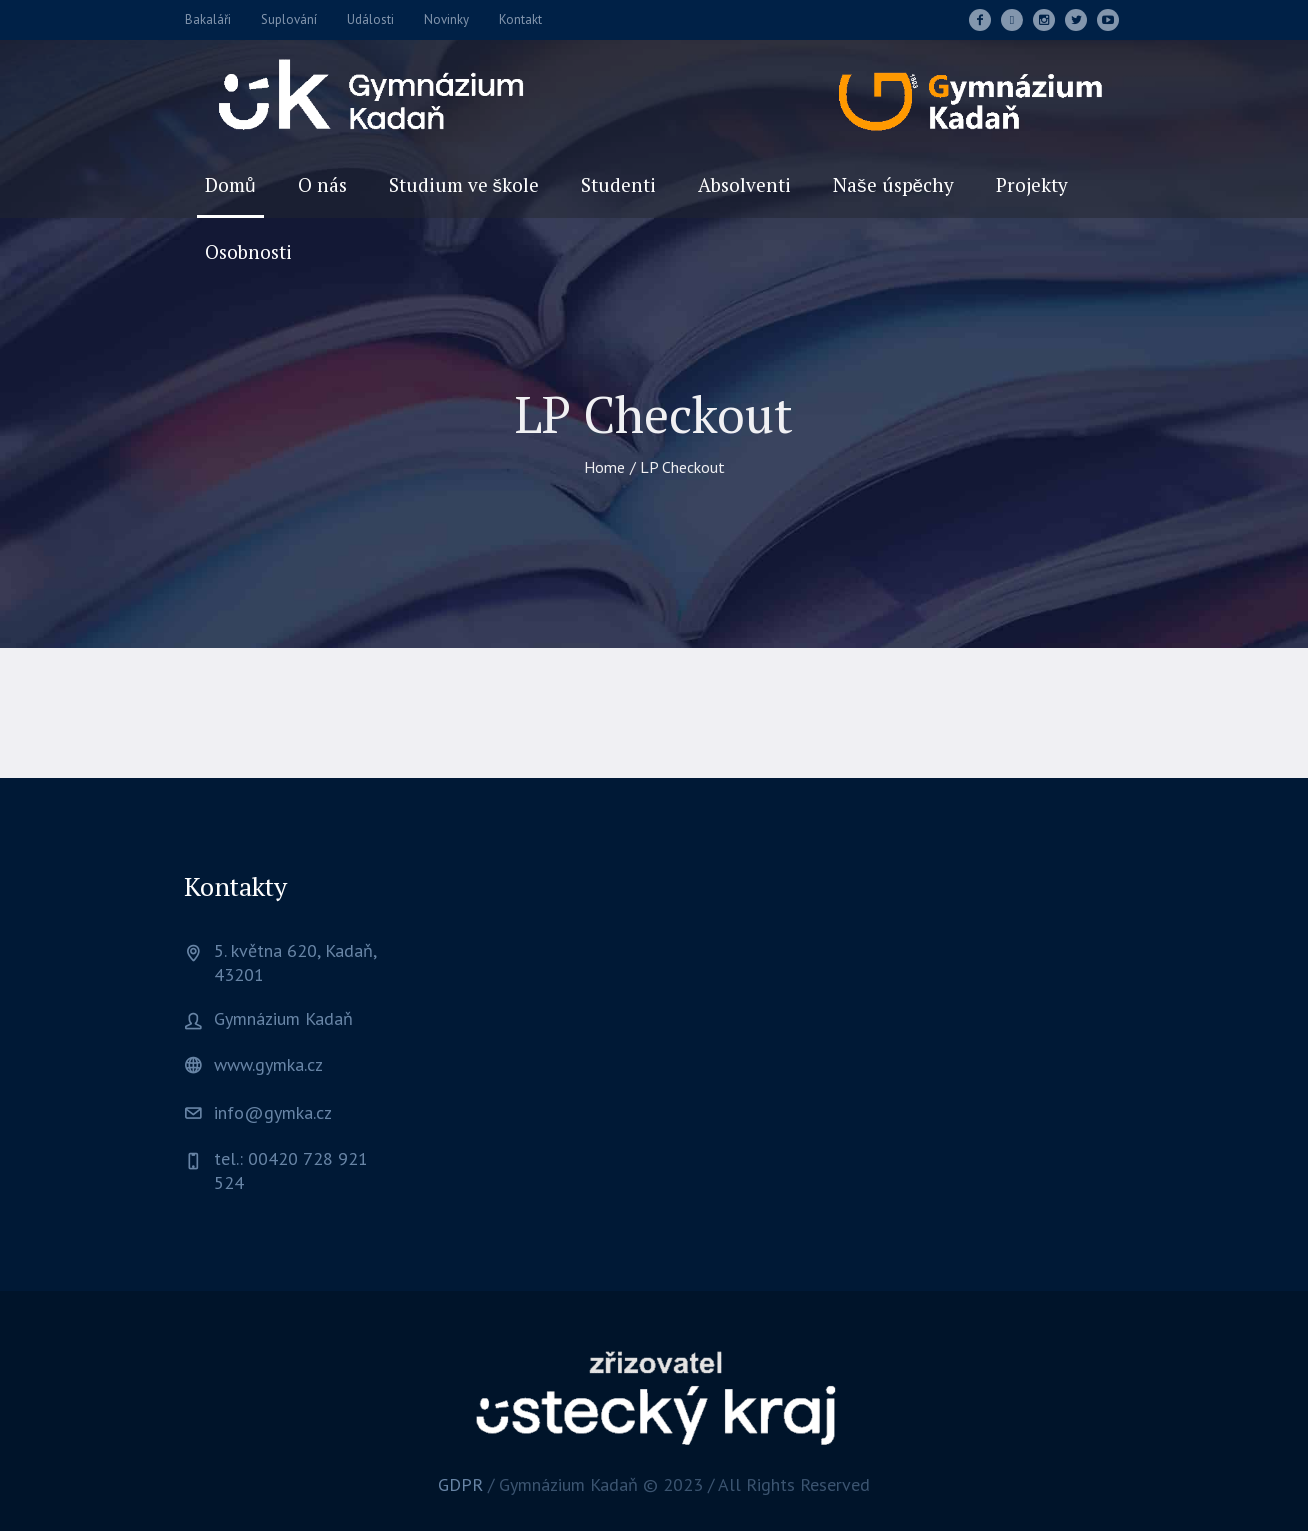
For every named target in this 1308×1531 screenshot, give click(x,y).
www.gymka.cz (268, 1064)
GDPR (460, 1484)
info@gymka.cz (273, 1112)
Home (604, 467)
